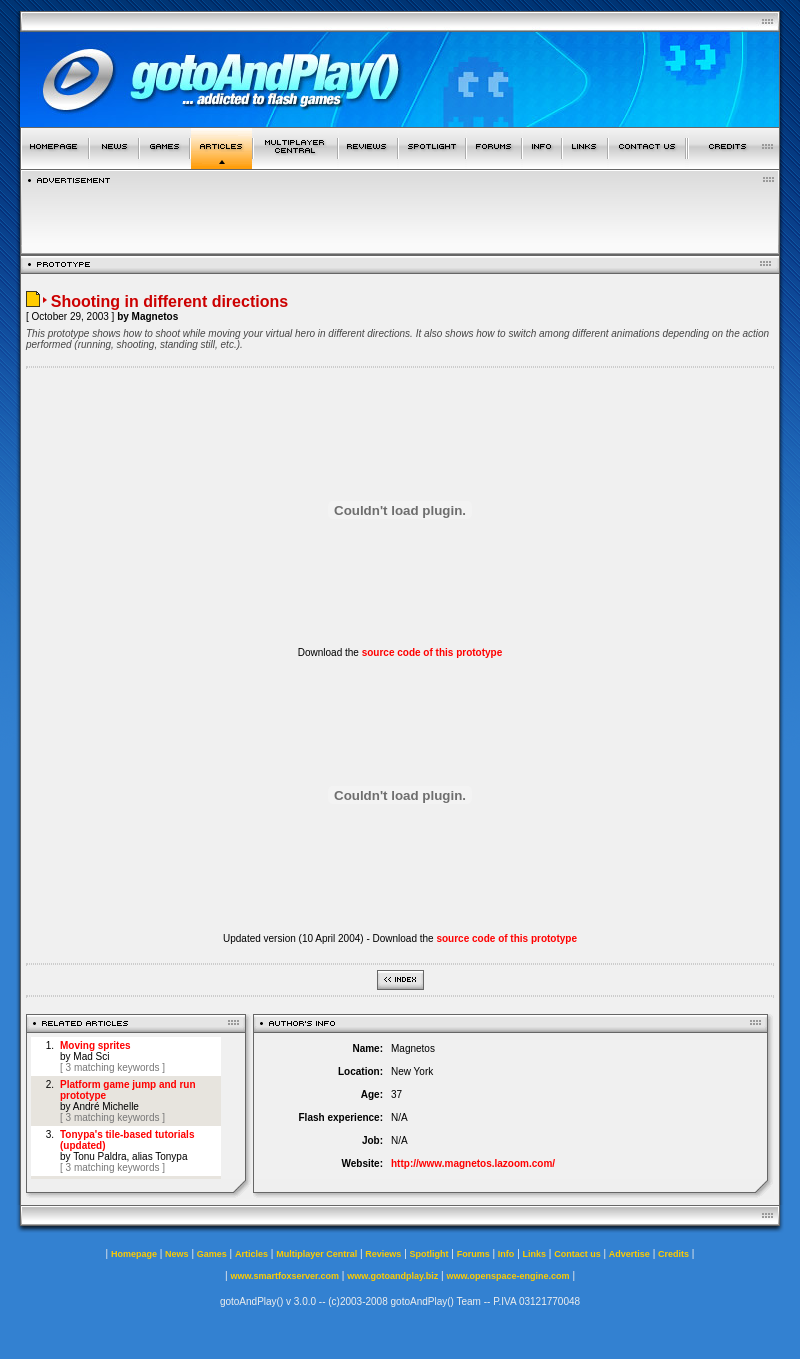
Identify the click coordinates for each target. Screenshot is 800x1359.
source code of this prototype (432, 652)
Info (506, 1254)
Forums (473, 1254)
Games (212, 1254)
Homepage (134, 1254)
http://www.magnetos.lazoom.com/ (473, 1163)
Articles (251, 1254)
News (177, 1254)
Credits (673, 1254)
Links (535, 1254)
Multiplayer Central (316, 1254)
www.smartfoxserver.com (284, 1276)
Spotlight (429, 1254)
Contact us (577, 1254)
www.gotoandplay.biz (392, 1276)
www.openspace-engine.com (507, 1276)
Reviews (383, 1254)
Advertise (629, 1254)
